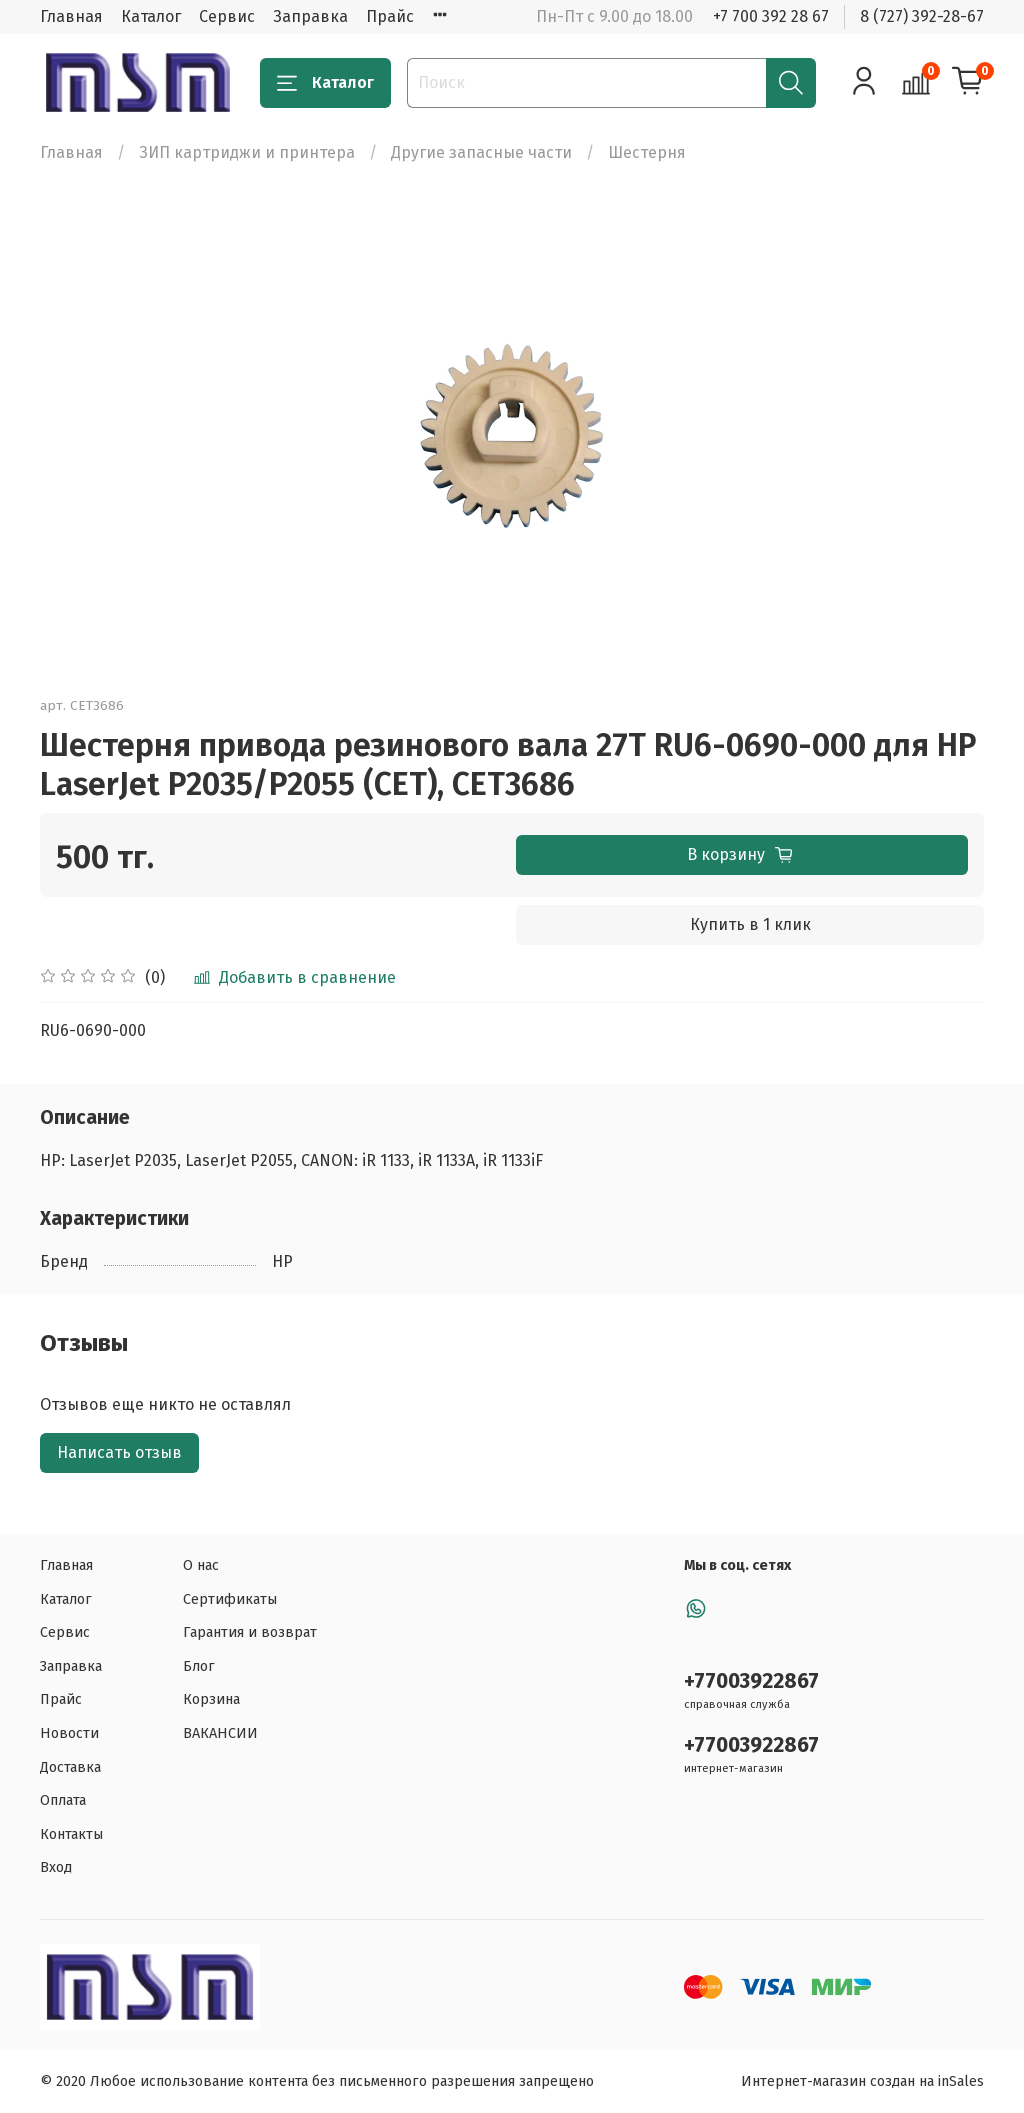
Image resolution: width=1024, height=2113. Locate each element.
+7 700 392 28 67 (771, 16)
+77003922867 (751, 1681)
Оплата (63, 1800)
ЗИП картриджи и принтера (247, 152)
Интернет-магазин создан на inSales (862, 2081)
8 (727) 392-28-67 (922, 16)
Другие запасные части (481, 152)
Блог (199, 1666)
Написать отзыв (119, 1452)
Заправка (310, 16)
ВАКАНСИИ (220, 1733)
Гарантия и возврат (250, 1632)
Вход (56, 1867)
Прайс (390, 16)
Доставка (70, 1767)
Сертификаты (230, 1599)
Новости (69, 1733)
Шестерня (647, 152)
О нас (201, 1565)
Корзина (211, 1699)
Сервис (227, 16)
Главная (71, 16)
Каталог (151, 16)
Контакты (71, 1834)
